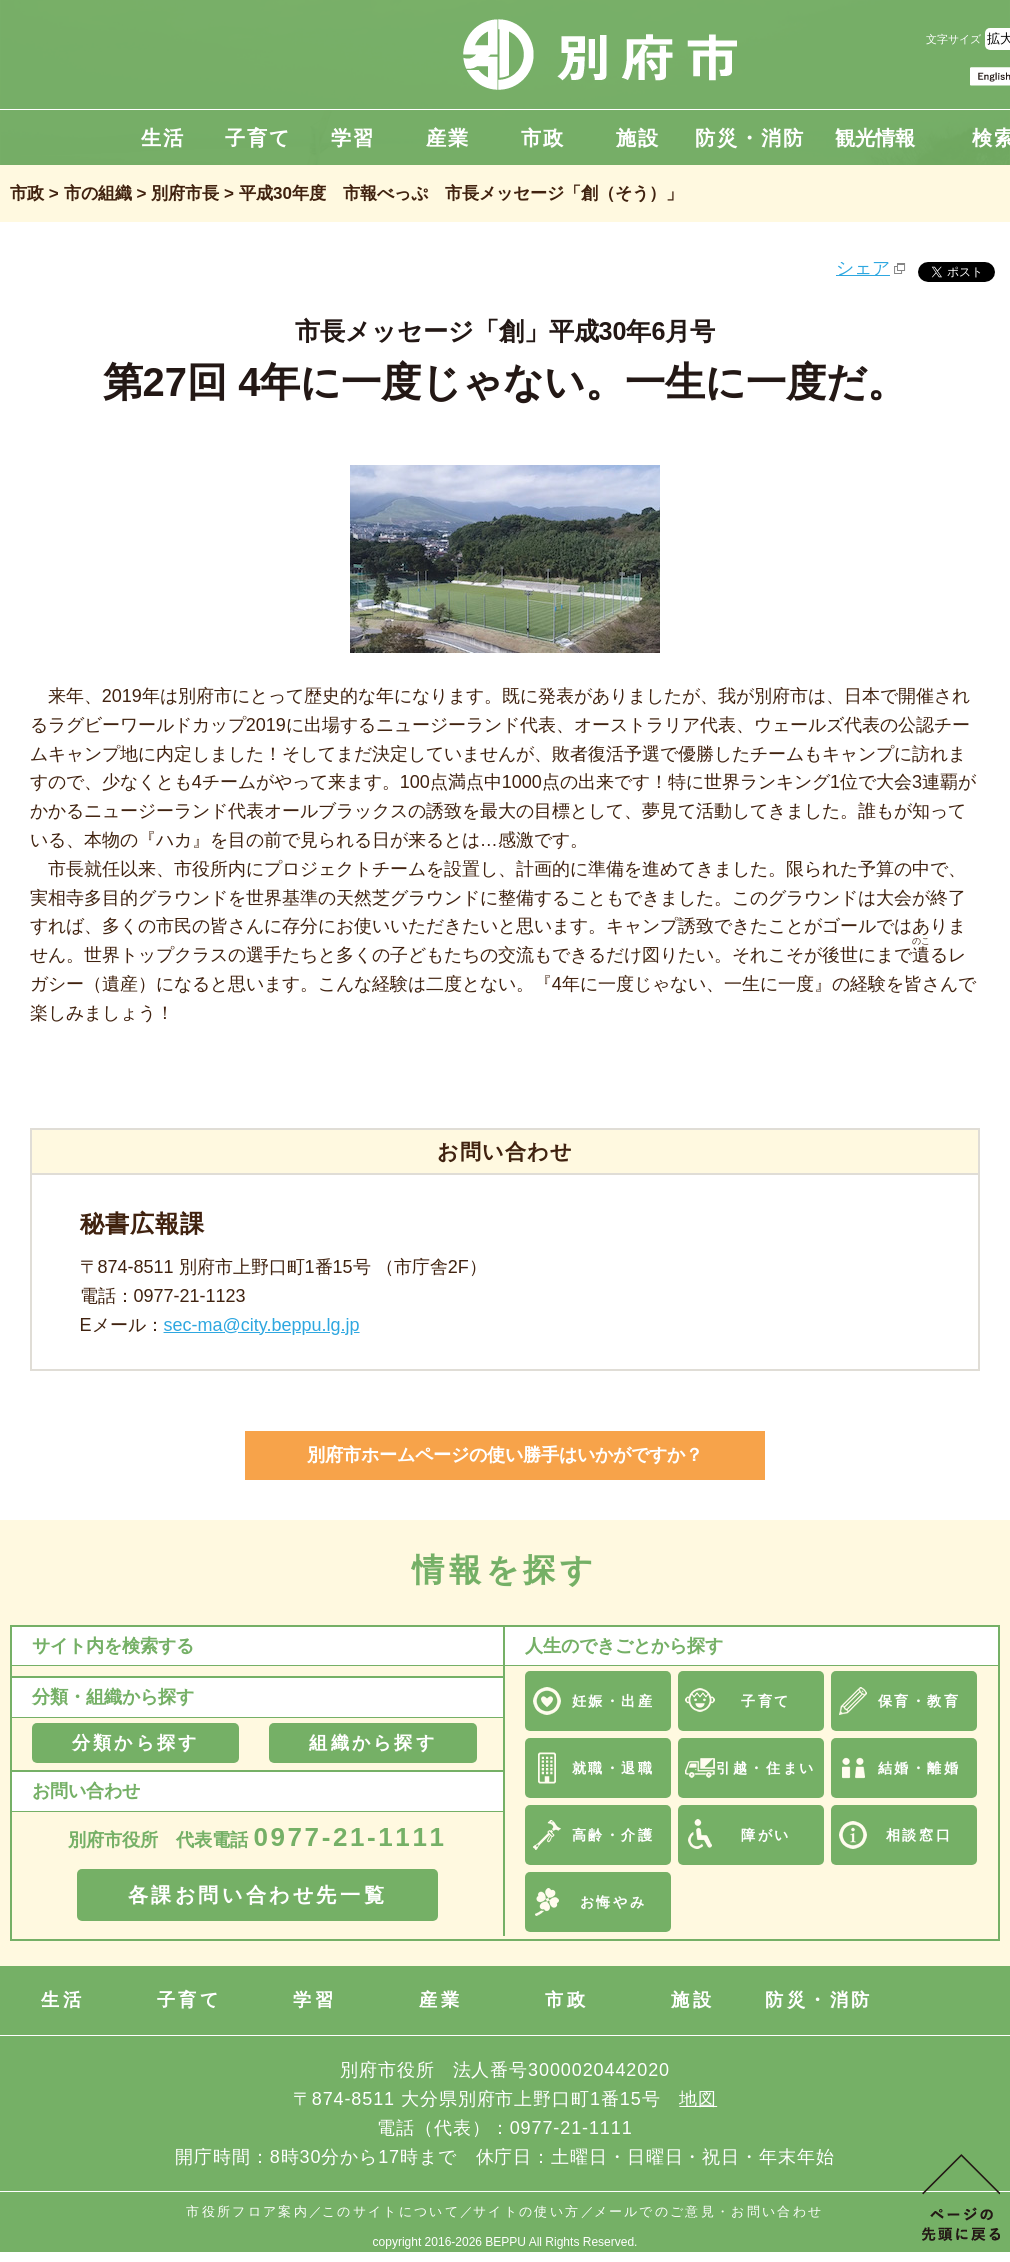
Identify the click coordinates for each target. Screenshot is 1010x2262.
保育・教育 (919, 1701)
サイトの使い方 (526, 2211)
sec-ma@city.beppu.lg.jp (262, 1325)
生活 (163, 138)
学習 (353, 138)
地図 (698, 2099)
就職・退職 (613, 1768)
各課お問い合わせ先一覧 (258, 1895)
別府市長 (185, 193)
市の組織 (98, 193)
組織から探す (372, 1743)
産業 (448, 138)
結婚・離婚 (919, 1768)
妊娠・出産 (613, 1701)
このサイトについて (391, 2211)
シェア (863, 268)
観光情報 (875, 138)
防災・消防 (750, 138)
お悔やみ (613, 1902)
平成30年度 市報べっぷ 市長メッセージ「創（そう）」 (461, 193)
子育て (258, 138)
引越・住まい (765, 1768)
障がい (766, 1835)
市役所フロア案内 (247, 2211)
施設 (638, 138)
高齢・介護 (613, 1835)
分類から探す (135, 1743)
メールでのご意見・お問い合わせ (709, 2211)
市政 (543, 138)
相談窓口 (919, 1835)
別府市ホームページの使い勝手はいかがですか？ (505, 1455)
